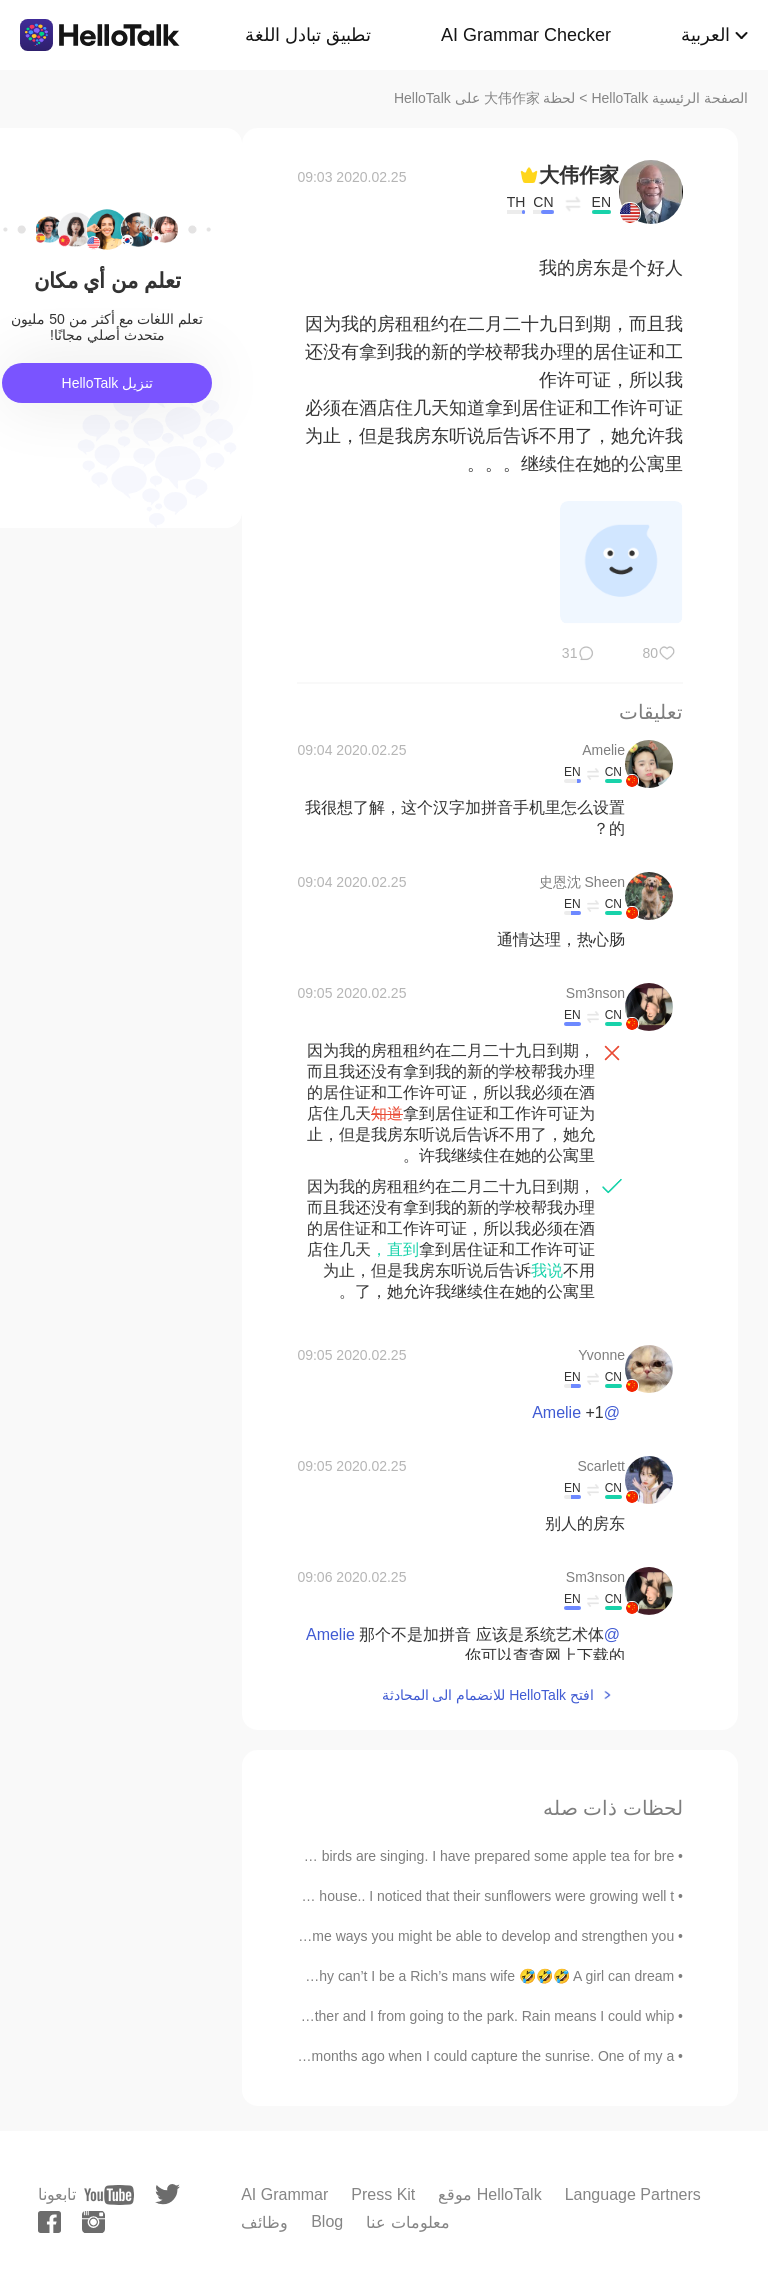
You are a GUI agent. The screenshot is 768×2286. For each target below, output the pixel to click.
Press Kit (383, 2194)
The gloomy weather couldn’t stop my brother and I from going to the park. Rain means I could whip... (360, 2016)
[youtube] (109, 2195)
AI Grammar (284, 2194)
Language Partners (633, 2194)
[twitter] (167, 2194)
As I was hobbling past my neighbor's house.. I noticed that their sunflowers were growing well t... (373, 1896)
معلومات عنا (407, 2222)
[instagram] (93, 2222)
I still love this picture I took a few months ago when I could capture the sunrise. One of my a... (382, 2056)
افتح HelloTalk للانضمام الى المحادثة (488, 1695)
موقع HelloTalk (489, 2194)
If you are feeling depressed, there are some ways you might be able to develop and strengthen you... (359, 1936)
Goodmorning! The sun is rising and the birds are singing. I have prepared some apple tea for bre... (367, 1856)
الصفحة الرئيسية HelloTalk (669, 98)
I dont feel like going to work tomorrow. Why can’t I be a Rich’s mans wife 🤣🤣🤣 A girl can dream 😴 (358, 1976)
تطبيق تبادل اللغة (308, 35)
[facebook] (49, 2222)
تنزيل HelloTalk (108, 383)
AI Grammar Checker (526, 35)
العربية (705, 35)
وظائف (264, 2222)
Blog (327, 2221)
